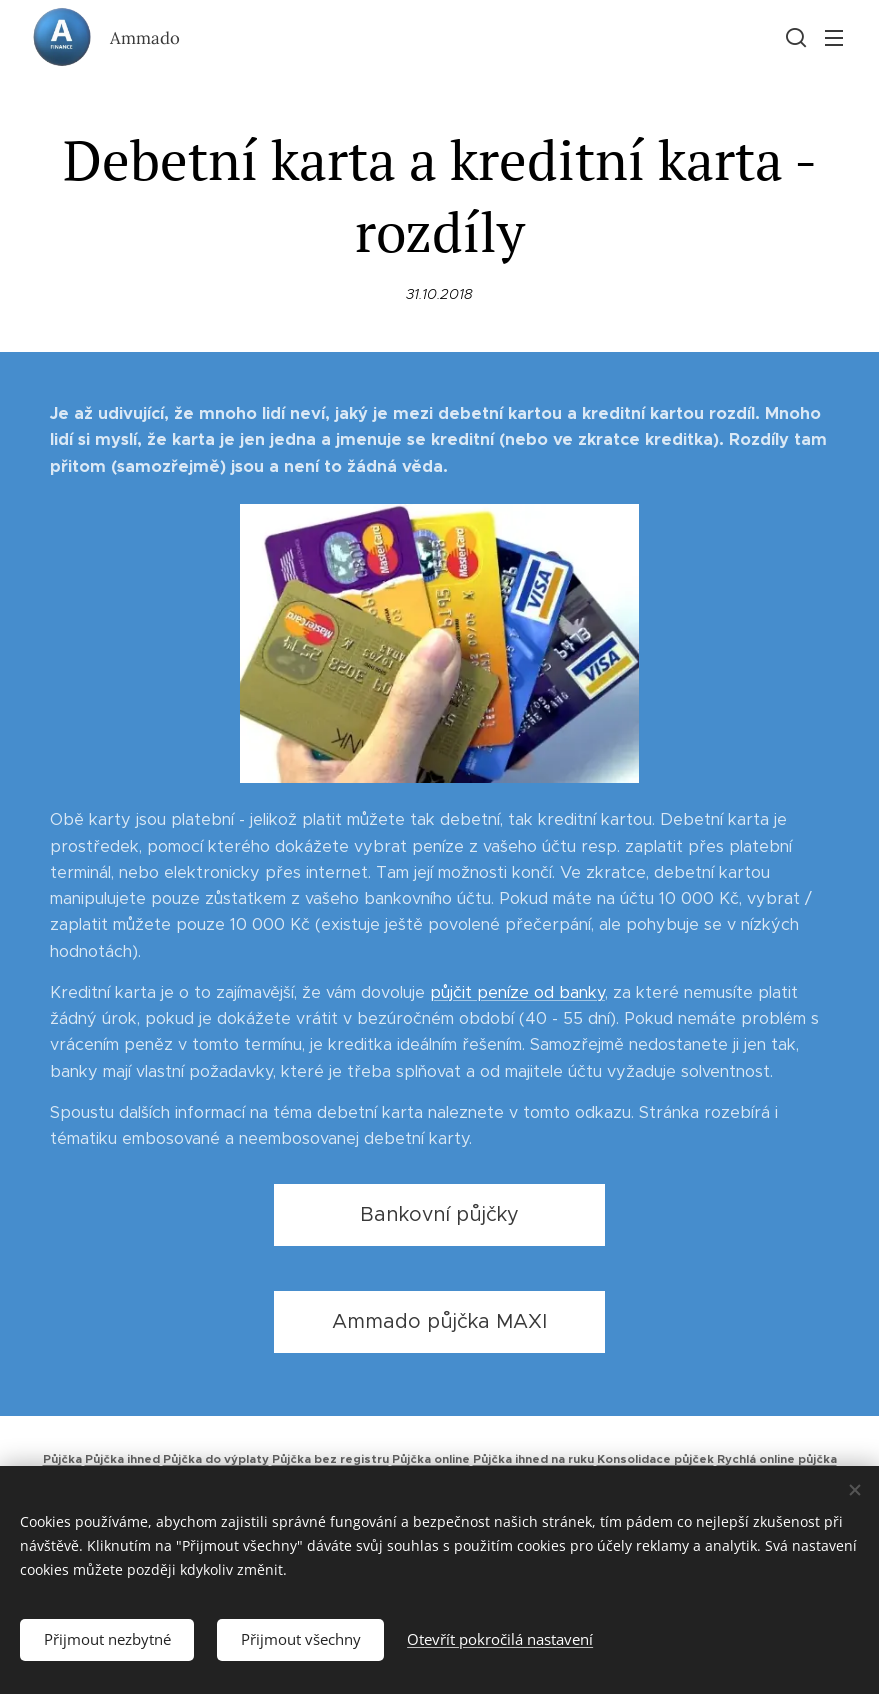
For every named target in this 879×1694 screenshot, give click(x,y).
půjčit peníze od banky (517, 992)
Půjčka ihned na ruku (533, 1459)
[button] (794, 37)
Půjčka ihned (122, 1459)
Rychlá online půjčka (777, 1459)
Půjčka (62, 1459)
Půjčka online (431, 1459)
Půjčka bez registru (330, 1459)
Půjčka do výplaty (216, 1459)
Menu (834, 38)
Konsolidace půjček (655, 1459)
